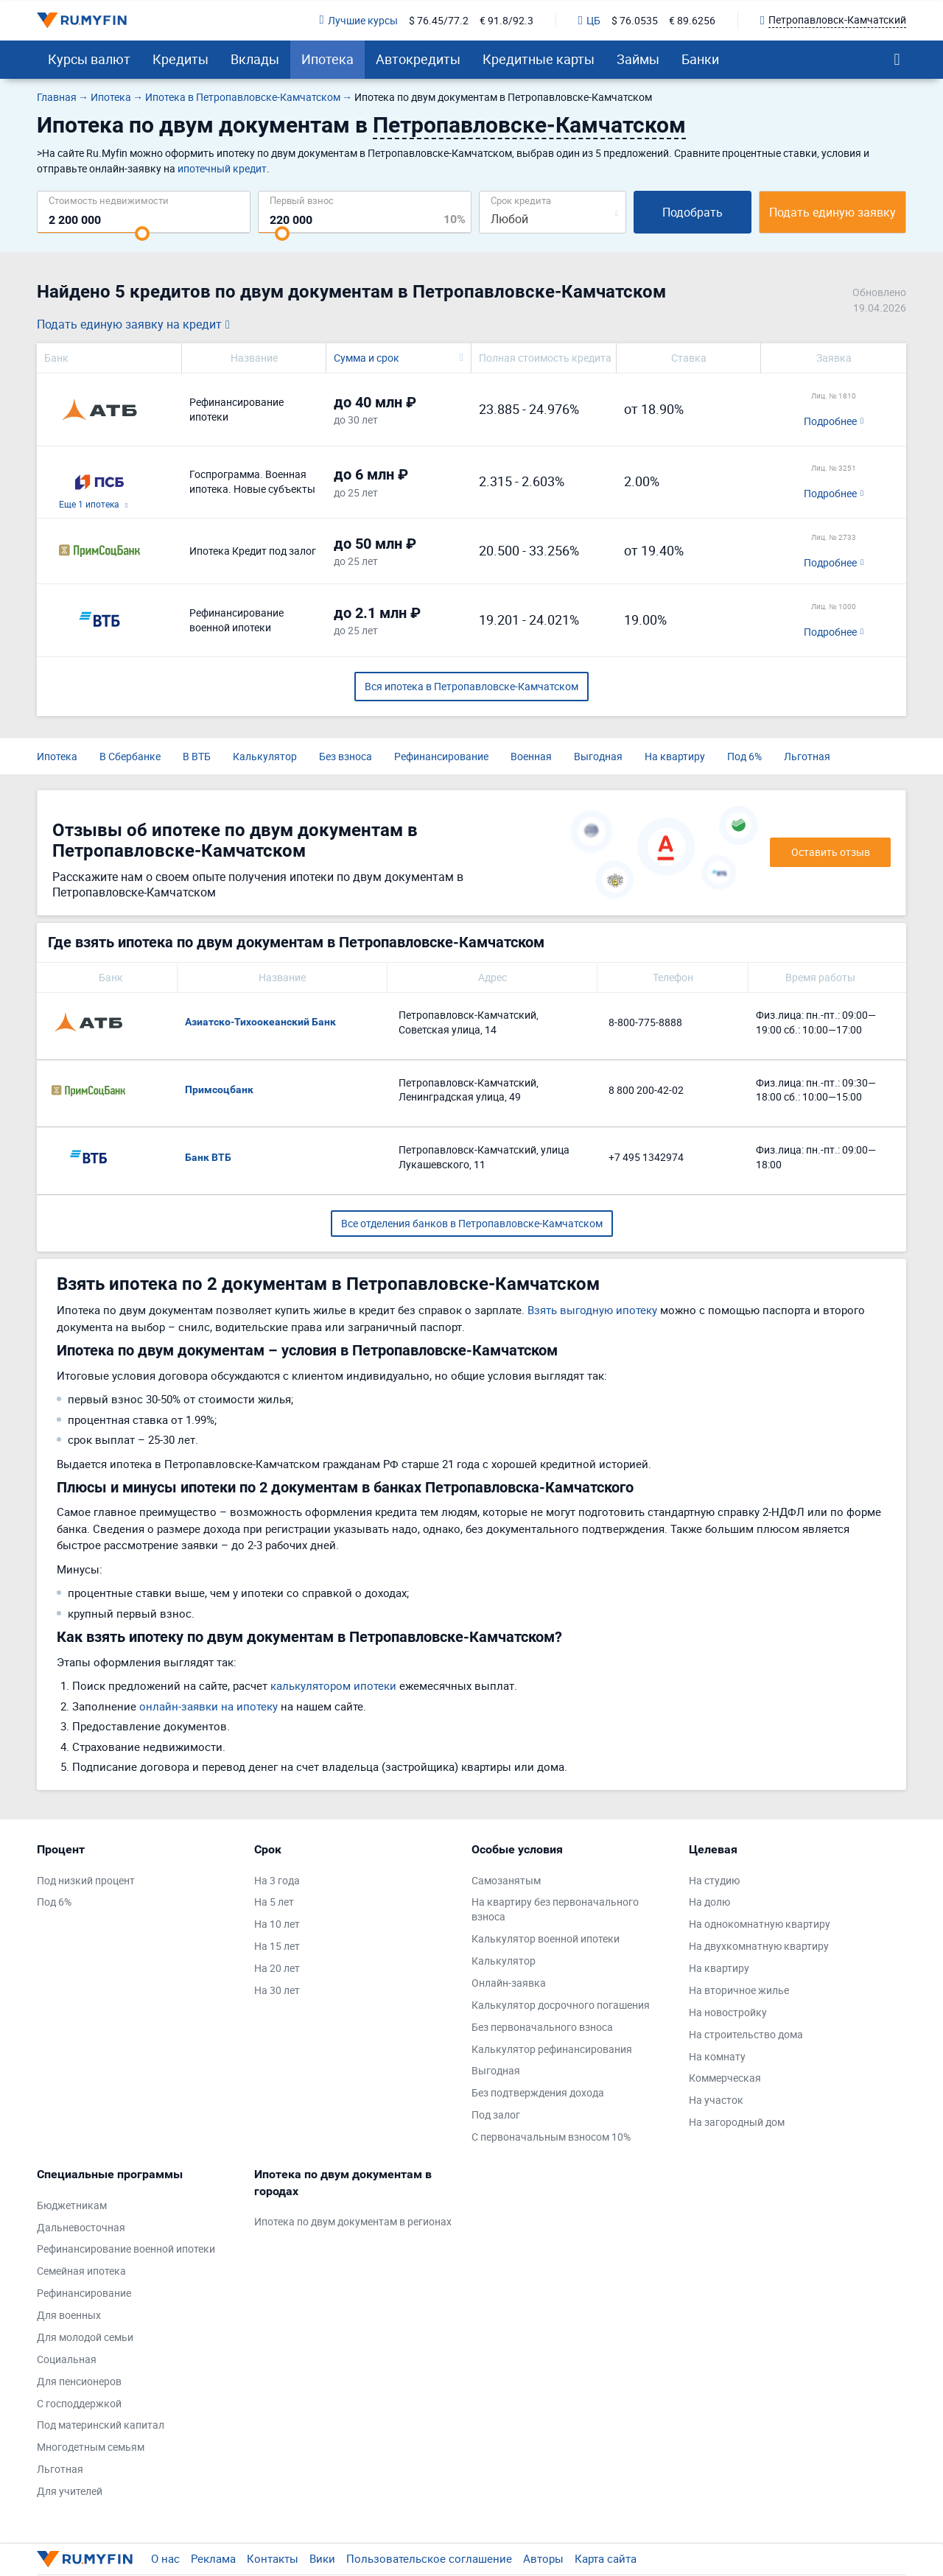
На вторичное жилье (739, 1990)
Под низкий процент (86, 1880)
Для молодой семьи (85, 2337)
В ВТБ (197, 756)
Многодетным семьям (90, 2447)
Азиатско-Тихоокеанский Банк (260, 1022)
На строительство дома (746, 2034)
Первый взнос (302, 200)
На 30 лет (277, 1990)
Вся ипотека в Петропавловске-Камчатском (471, 686)
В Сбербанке (130, 756)
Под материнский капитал (100, 2425)
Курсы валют (89, 59)
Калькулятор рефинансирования (552, 2049)
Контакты (272, 2558)
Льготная (807, 756)
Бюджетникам (72, 2205)
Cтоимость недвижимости (109, 200)
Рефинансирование (441, 756)
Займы (638, 59)
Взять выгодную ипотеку (592, 1309)
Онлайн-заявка (509, 1983)
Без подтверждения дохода (538, 2092)
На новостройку (728, 2012)
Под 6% (744, 756)
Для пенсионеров (79, 2381)
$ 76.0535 (634, 20)
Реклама (213, 2558)
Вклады (255, 59)
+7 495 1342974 (646, 1157)
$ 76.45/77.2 (439, 20)
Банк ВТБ (208, 1157)
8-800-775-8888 (645, 1022)
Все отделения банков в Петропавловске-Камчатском (472, 1223)
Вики (322, 2558)
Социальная (67, 2359)
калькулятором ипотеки (333, 1685)
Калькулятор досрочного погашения (561, 2005)
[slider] (142, 233)
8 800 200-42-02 (646, 1090)
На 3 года (277, 1880)
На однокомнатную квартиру (759, 1924)
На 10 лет (277, 1924)
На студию (714, 1880)
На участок (716, 2100)
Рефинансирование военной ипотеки (126, 2249)
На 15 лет (277, 1946)
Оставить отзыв (830, 852)
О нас (165, 2558)
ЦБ (589, 20)
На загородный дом (737, 2122)
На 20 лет (277, 1968)
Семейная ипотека (81, 2271)
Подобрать (692, 212)
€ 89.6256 (692, 20)
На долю (709, 1902)
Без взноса (345, 756)
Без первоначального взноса (542, 2027)
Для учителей (69, 2491)
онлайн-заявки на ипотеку (208, 1706)
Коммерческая (725, 2078)
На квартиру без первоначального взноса (555, 1909)
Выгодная (598, 756)
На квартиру (675, 756)
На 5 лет (274, 1902)
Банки (700, 59)
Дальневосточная (81, 2227)
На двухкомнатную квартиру (759, 1946)
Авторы (543, 2558)
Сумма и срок (366, 358)
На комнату (717, 2056)
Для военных (69, 2315)
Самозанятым (506, 1880)
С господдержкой (79, 2403)
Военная (531, 756)
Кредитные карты (539, 59)
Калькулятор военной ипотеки (546, 1938)
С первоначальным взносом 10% (551, 2137)
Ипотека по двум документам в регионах (353, 2221)
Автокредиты (418, 59)
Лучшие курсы (359, 20)
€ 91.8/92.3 (506, 20)
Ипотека (327, 59)
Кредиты (180, 59)
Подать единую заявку (832, 212)
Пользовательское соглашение (429, 2558)
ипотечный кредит (222, 168)
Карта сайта (606, 2558)
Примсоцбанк (219, 1089)
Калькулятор (265, 756)
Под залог (496, 2114)
